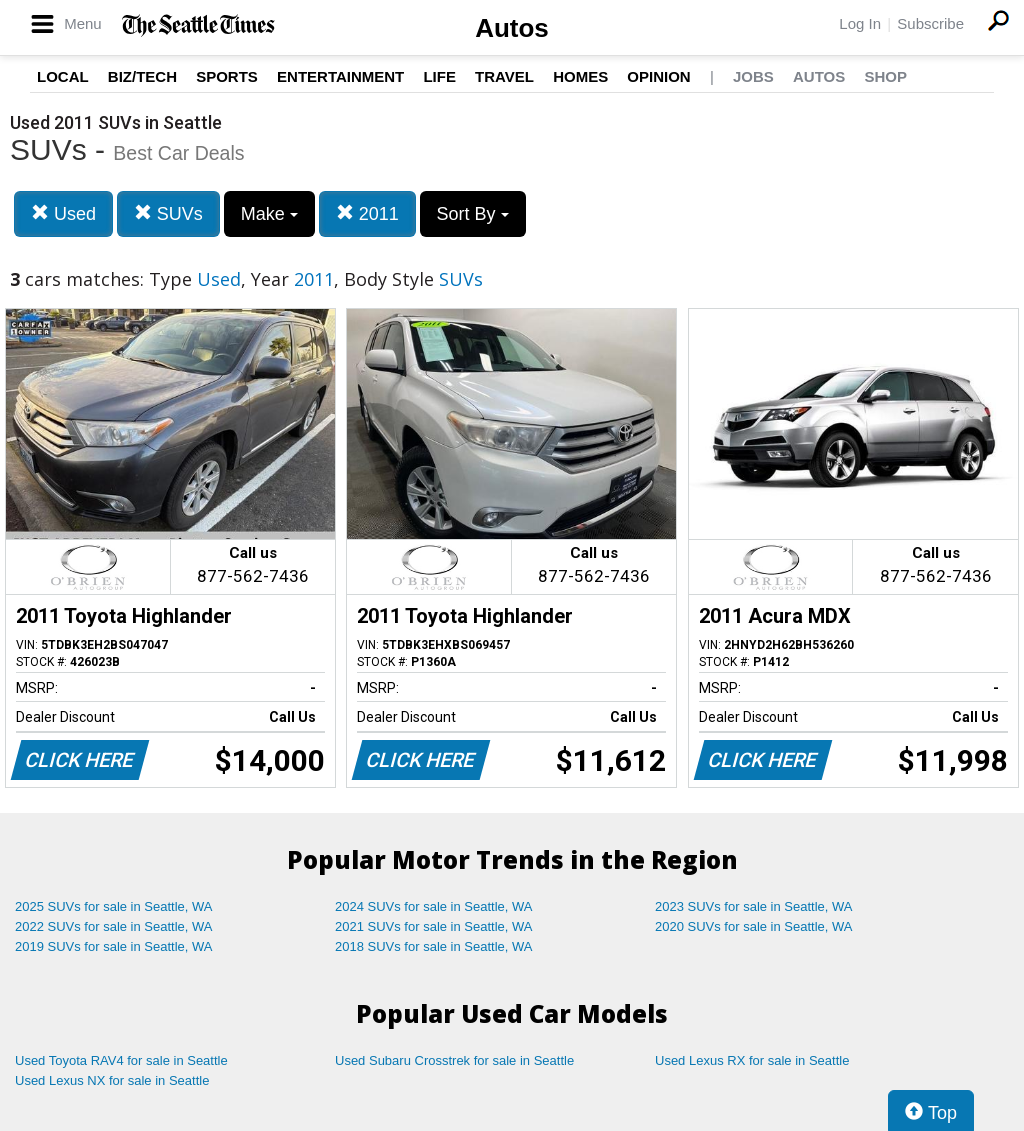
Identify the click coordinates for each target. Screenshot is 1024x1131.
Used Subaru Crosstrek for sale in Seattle (454, 1060)
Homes (580, 76)
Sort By (473, 214)
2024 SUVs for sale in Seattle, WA (434, 906)
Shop (885, 76)
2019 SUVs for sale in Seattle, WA (114, 946)
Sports (227, 76)
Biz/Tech (142, 76)
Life (439, 76)
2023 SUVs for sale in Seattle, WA (754, 906)
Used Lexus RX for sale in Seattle (752, 1060)
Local (63, 76)
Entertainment (340, 76)
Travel (504, 76)
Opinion (658, 76)
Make (269, 214)
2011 (367, 213)
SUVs (168, 213)
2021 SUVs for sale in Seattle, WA (434, 926)
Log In (860, 23)
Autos (512, 28)
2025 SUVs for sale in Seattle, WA (114, 906)
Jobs (753, 76)
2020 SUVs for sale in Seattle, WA (754, 926)
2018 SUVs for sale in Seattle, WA (434, 946)
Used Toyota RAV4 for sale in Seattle (121, 1060)
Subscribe (930, 23)
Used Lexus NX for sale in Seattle (112, 1080)
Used (63, 213)
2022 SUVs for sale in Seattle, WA (114, 926)
